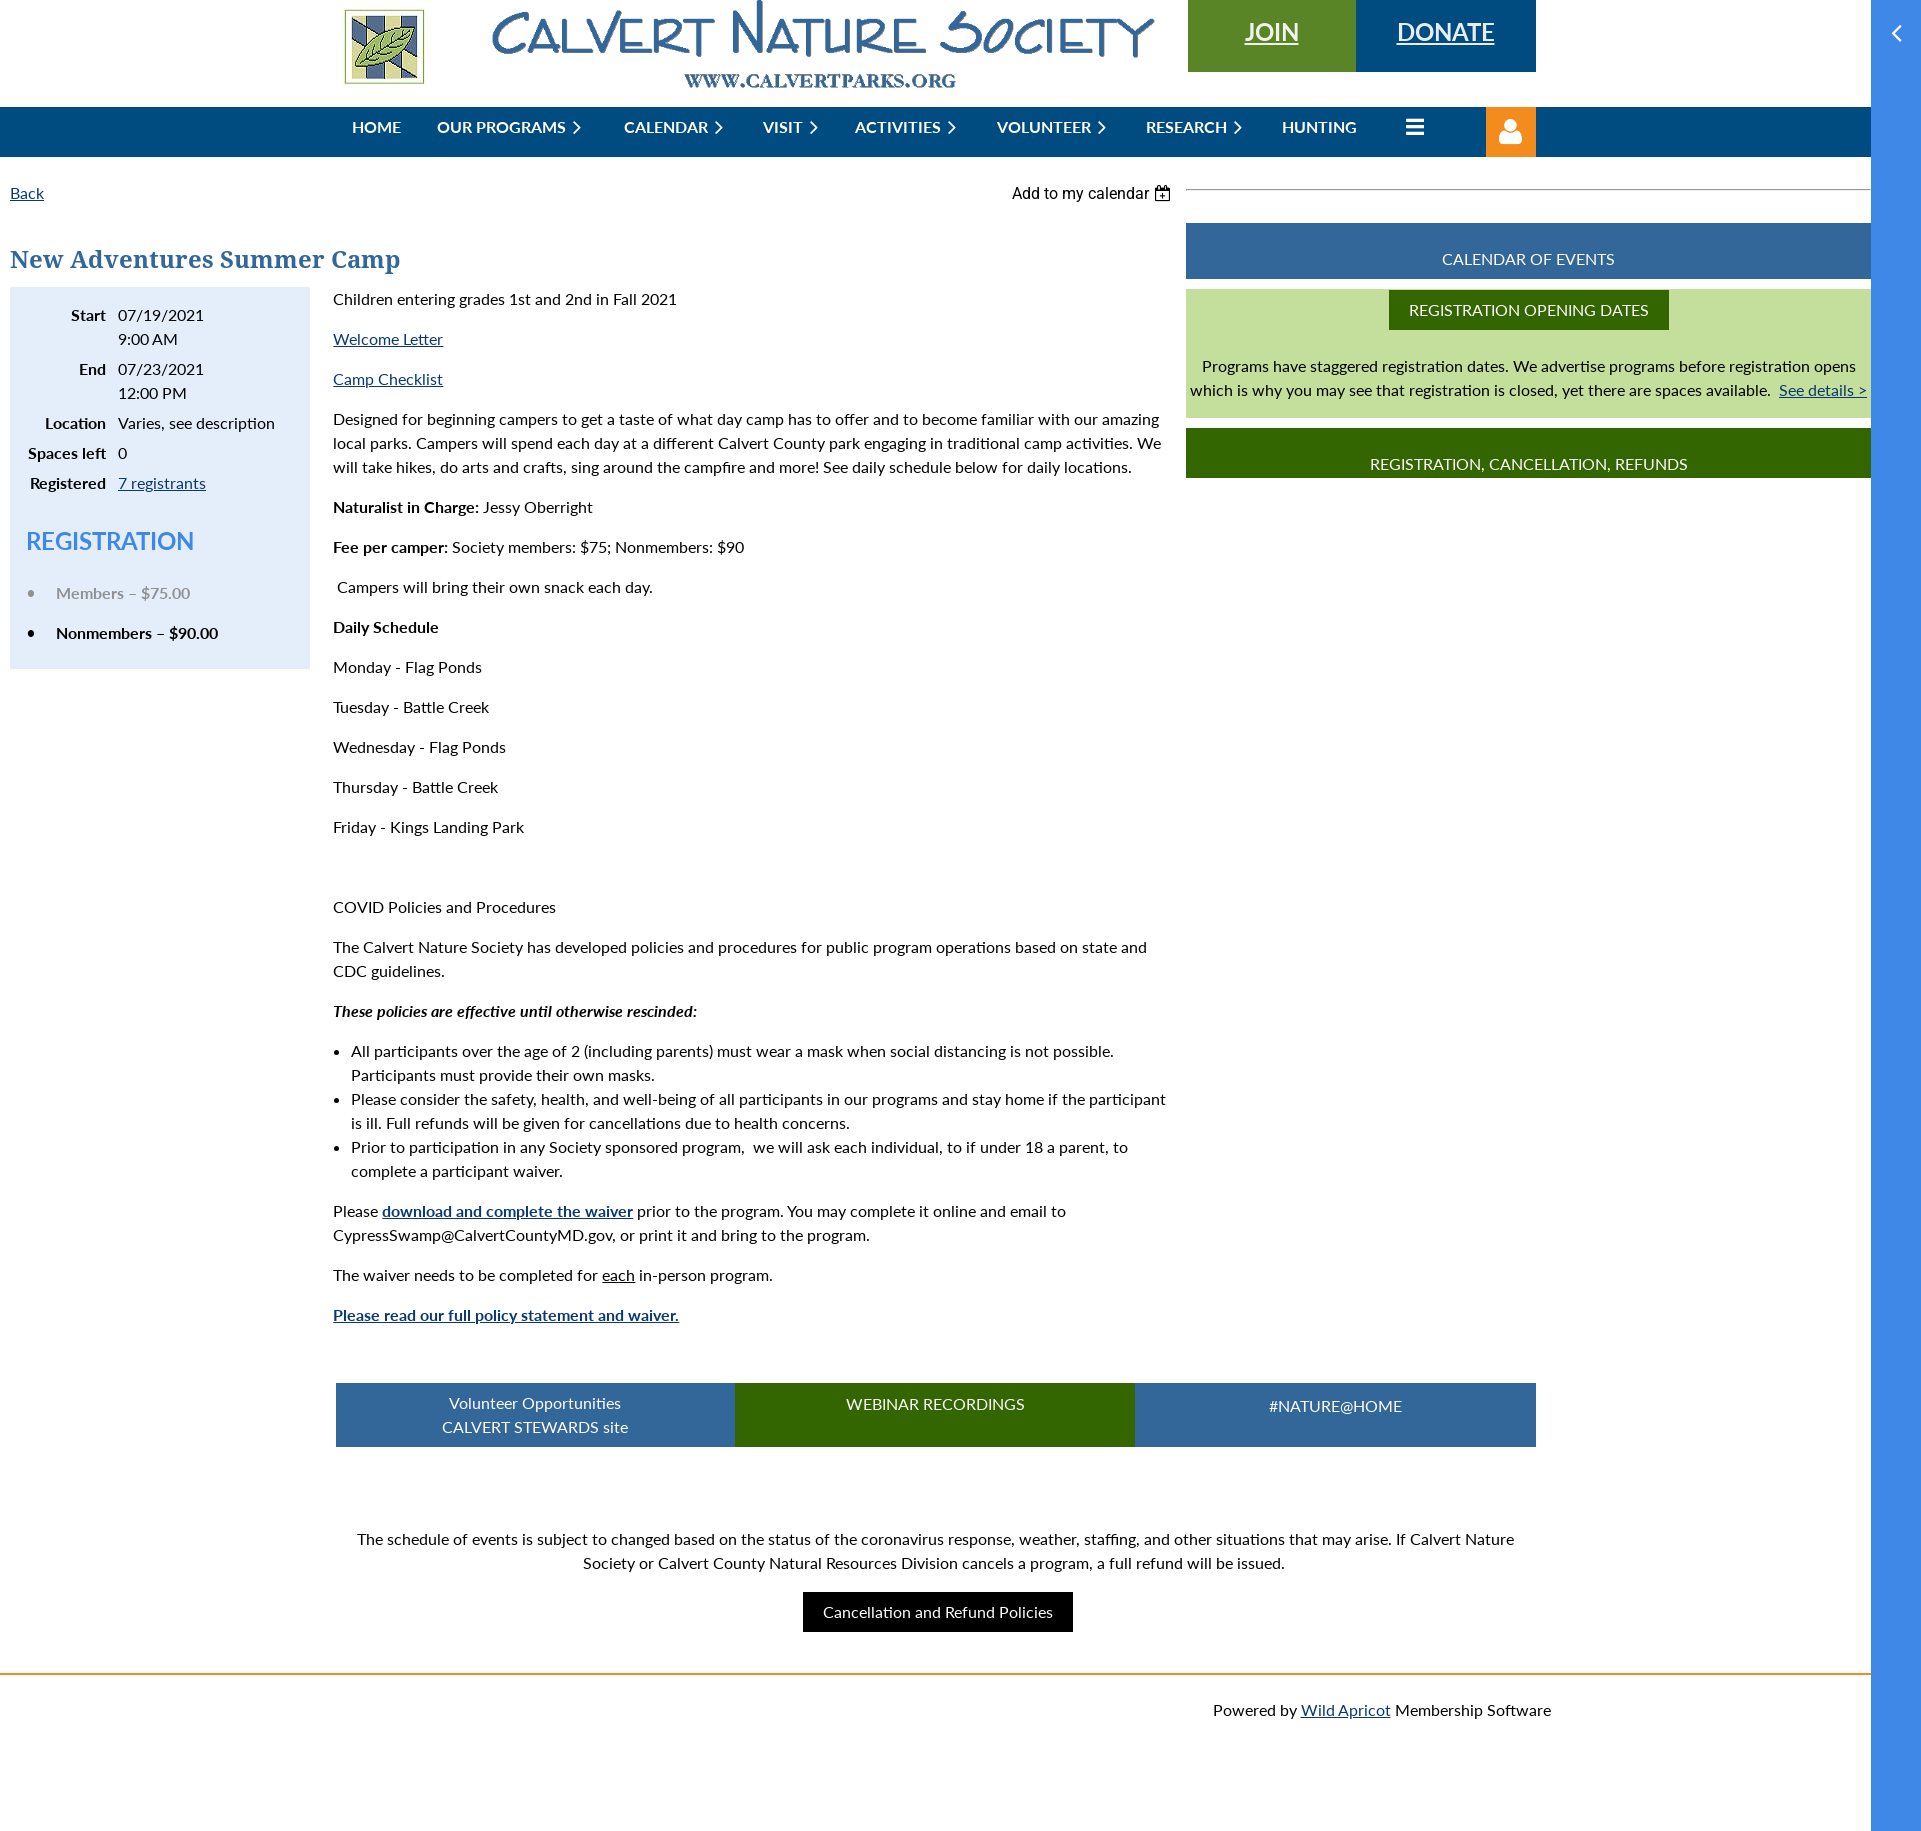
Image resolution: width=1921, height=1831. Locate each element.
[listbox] (1094, 193)
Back (27, 192)
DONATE (1446, 31)
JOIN (1272, 31)
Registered (68, 482)
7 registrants (162, 482)
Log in (1511, 132)
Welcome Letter (388, 338)
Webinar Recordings (935, 1403)
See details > (1823, 389)
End (92, 368)
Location (75, 422)
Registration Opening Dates (1529, 309)
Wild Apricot (1346, 1709)
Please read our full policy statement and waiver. (506, 1314)
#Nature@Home (1335, 1405)
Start (88, 314)
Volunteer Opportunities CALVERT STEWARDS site (535, 1414)
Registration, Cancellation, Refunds (1529, 463)
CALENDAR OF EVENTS (1528, 258)
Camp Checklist (388, 378)
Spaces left (67, 452)
